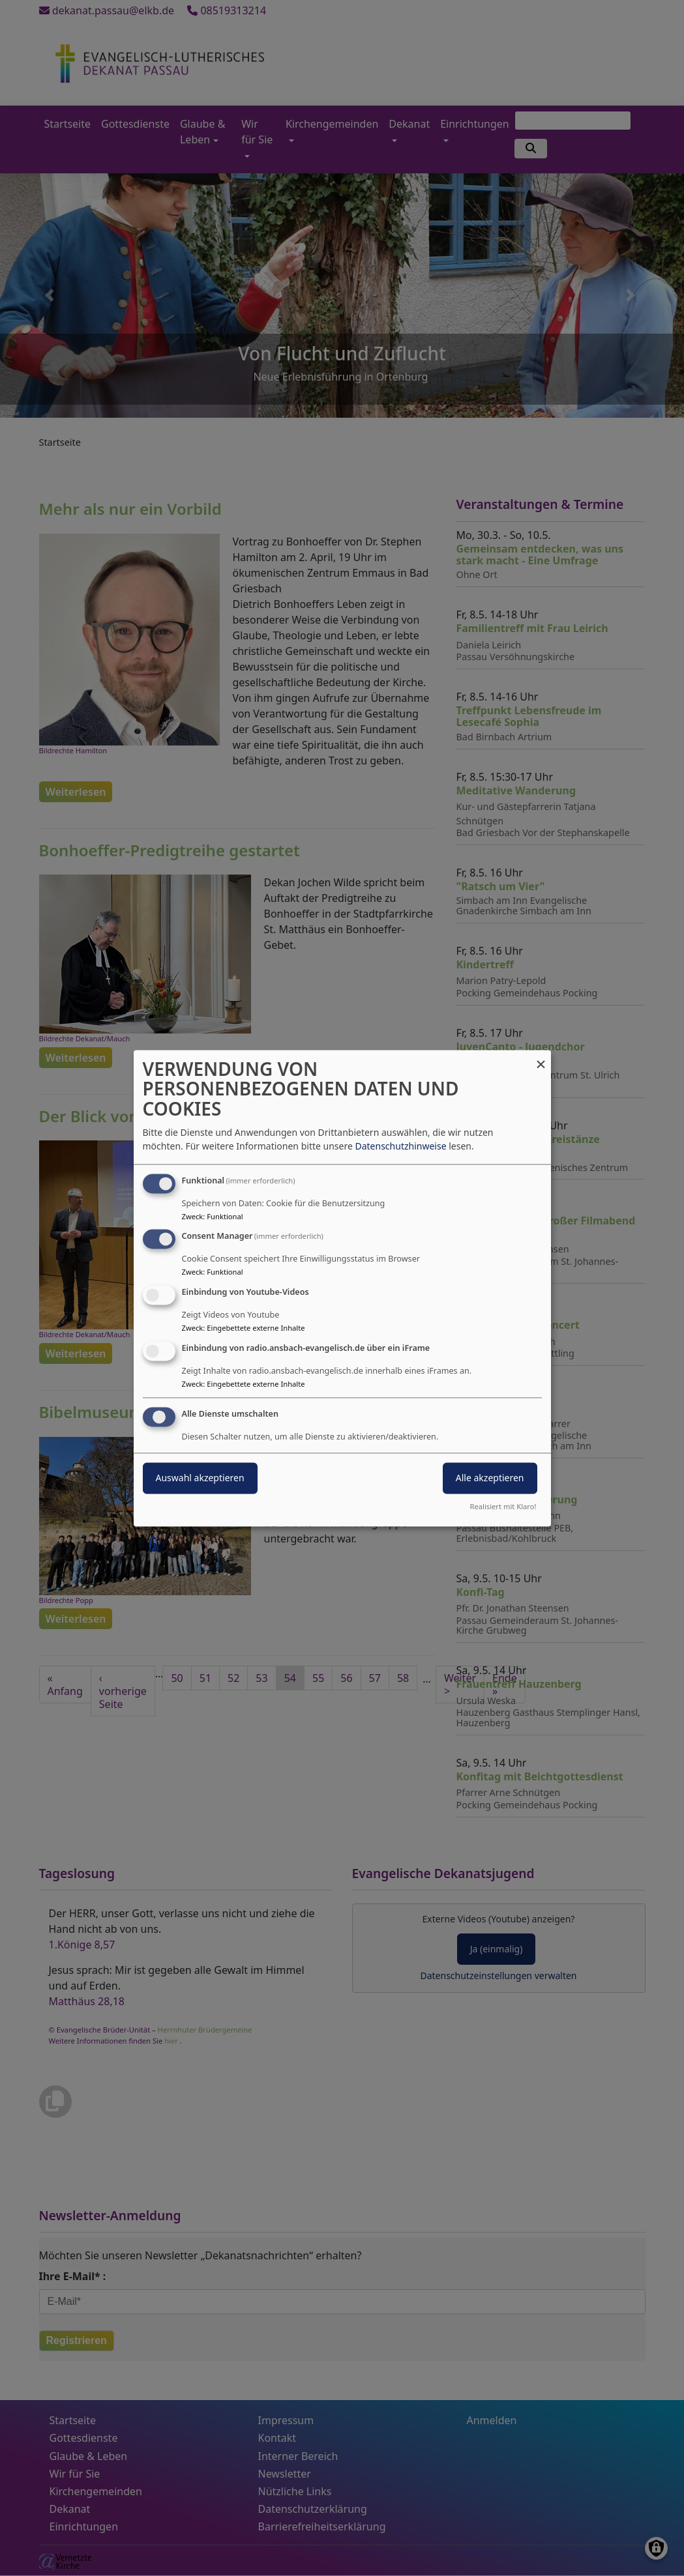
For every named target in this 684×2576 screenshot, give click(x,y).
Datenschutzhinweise (400, 1146)
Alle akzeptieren (490, 1477)
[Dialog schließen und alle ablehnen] (541, 1058)
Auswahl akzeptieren (200, 1477)
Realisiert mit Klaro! (503, 1506)
